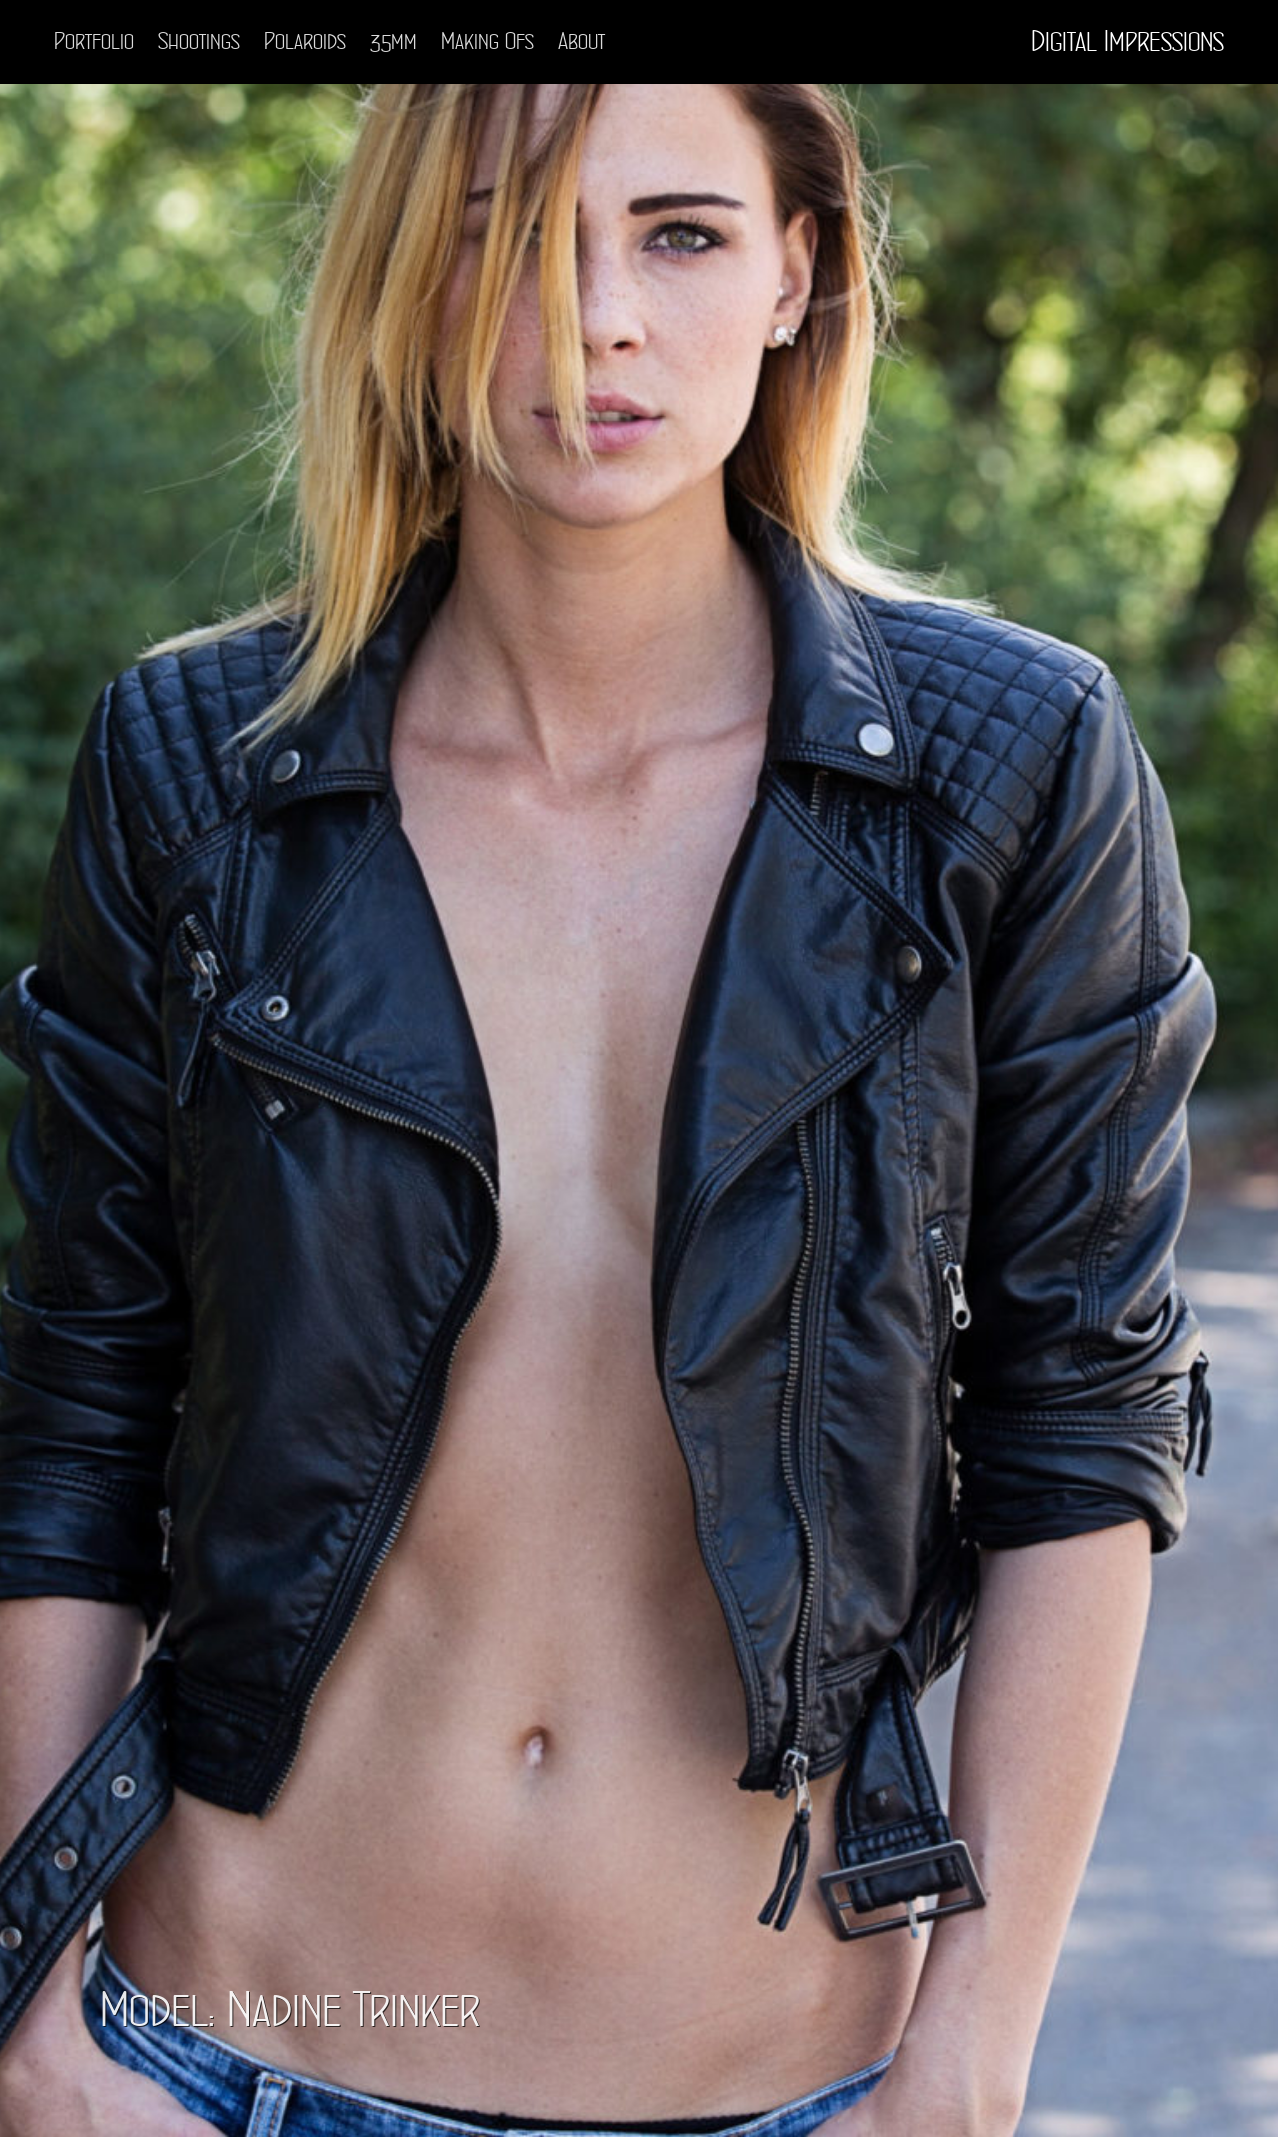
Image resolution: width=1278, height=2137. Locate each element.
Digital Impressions (1127, 42)
